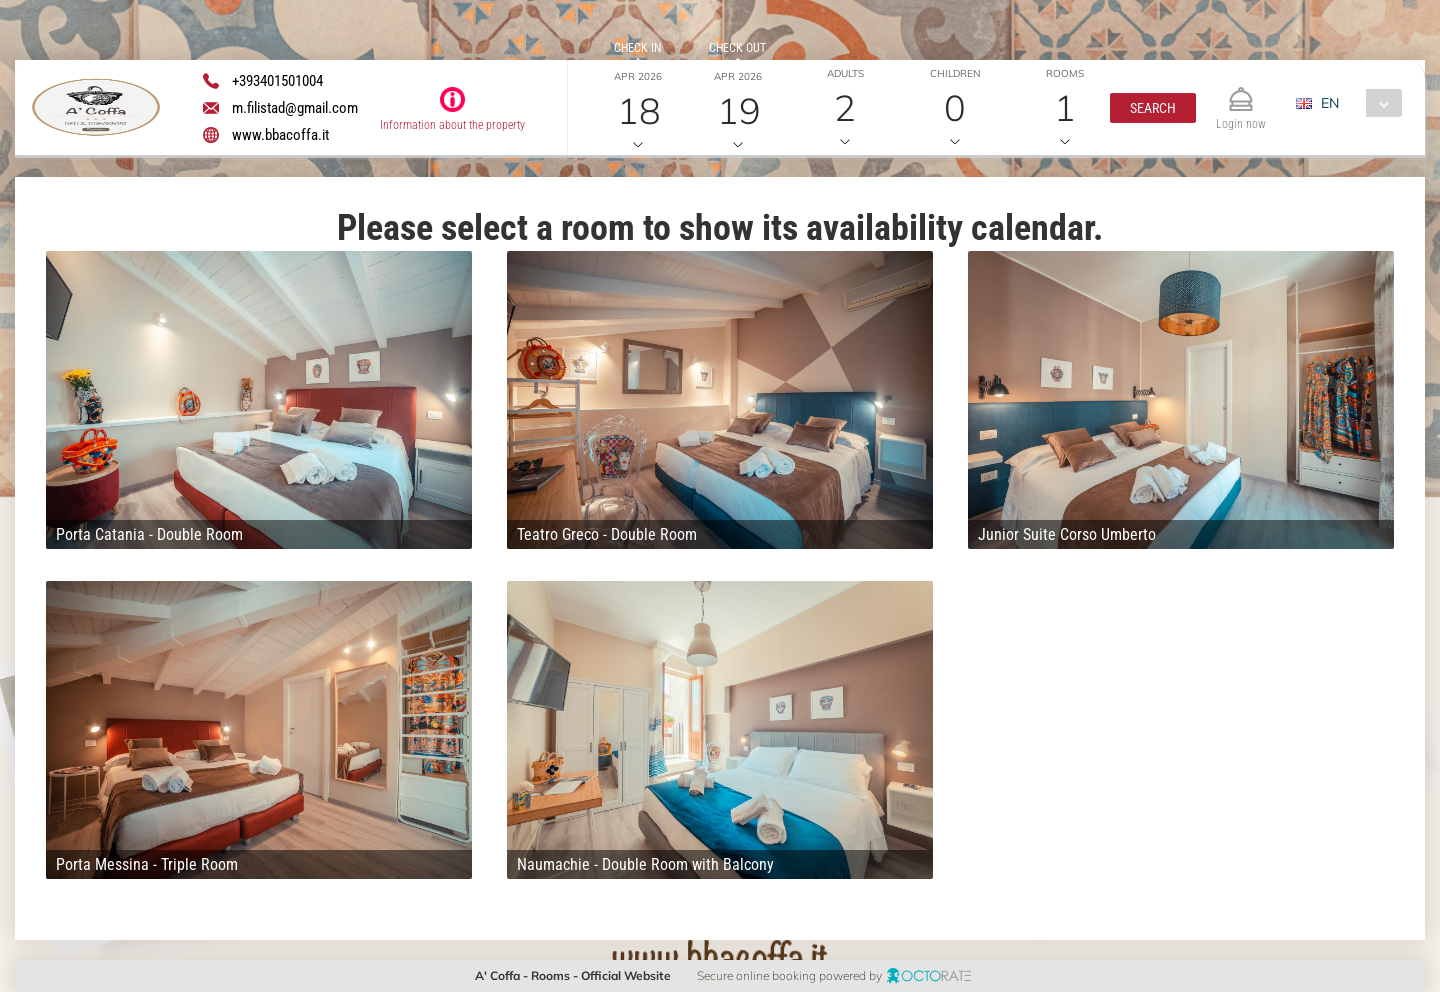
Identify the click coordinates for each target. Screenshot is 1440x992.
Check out (737, 48)
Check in (637, 48)
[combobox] (1356, 103)
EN (1330, 103)
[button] (1153, 108)
